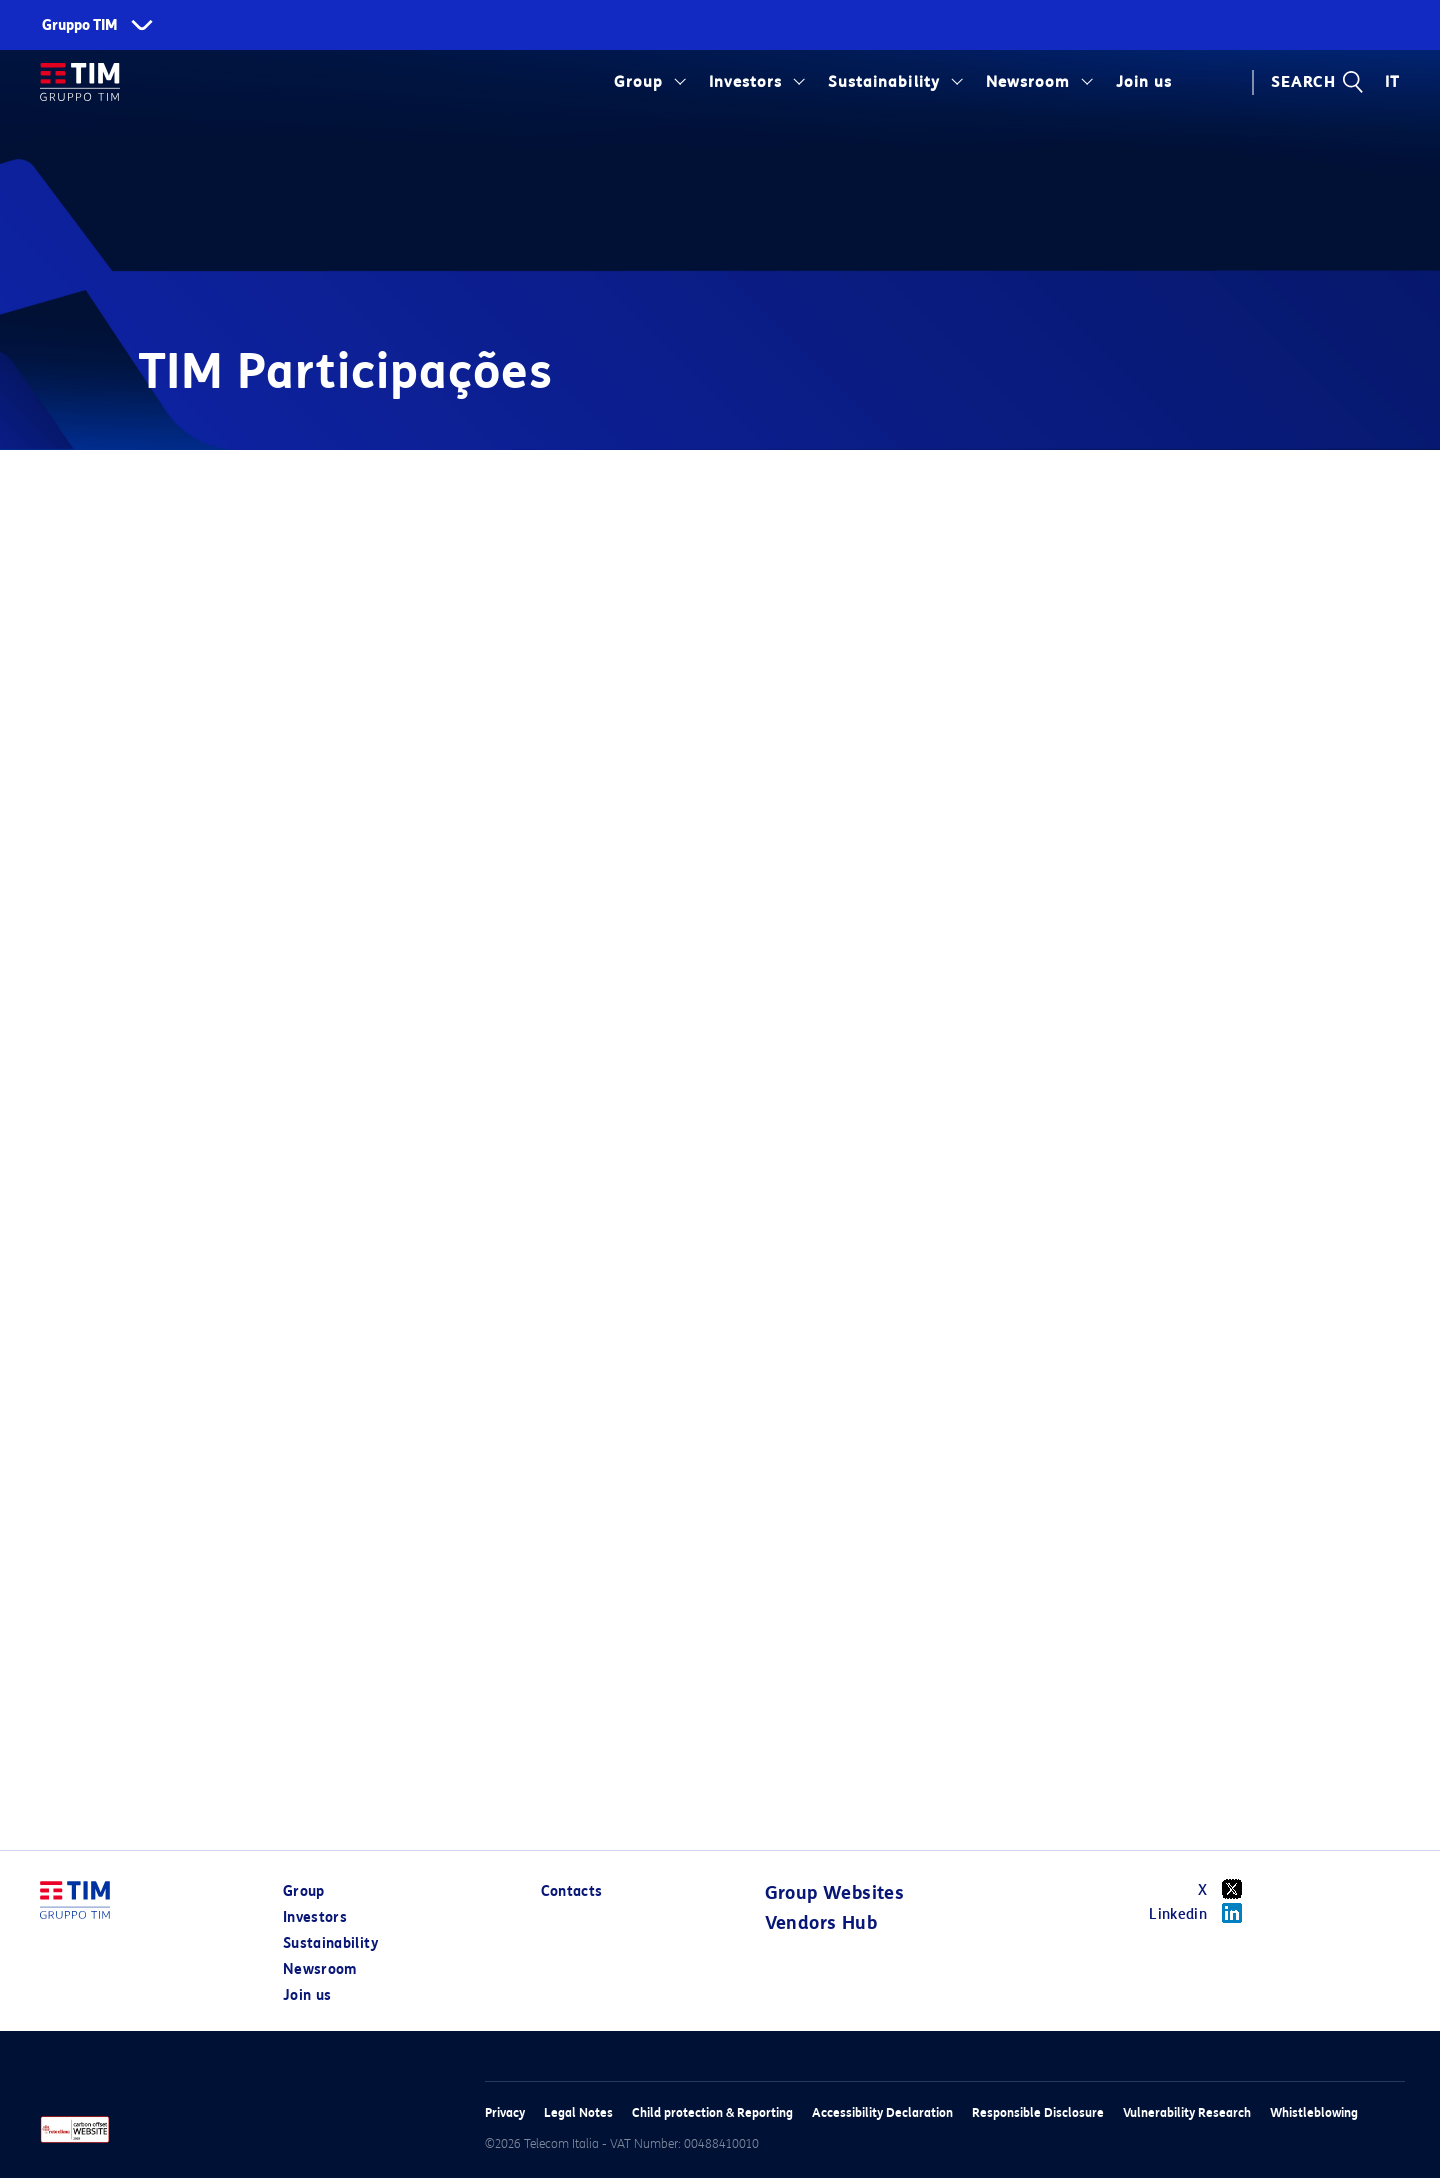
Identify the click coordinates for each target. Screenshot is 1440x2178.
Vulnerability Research (1187, 2112)
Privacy (505, 2112)
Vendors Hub (821, 1923)
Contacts (572, 1891)
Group (638, 82)
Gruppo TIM (80, 25)
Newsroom (1028, 82)
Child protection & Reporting (712, 2112)
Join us (1144, 82)
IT (1392, 82)
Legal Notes (578, 2112)
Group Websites (835, 1893)
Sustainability (883, 82)
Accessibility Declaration (882, 2112)
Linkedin (1202, 1913)
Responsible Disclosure (1038, 2112)
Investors (745, 82)
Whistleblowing (1314, 2112)
